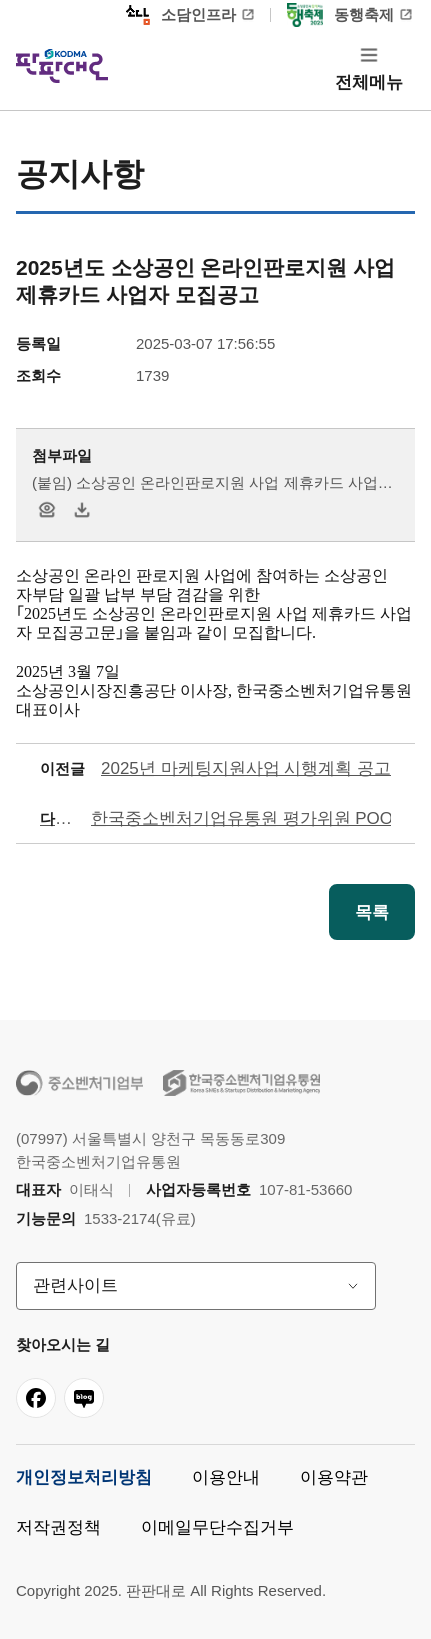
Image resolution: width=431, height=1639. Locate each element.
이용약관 (334, 1477)
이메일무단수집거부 (217, 1527)
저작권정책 (58, 1527)
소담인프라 (180, 15)
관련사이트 (75, 1285)
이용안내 (226, 1477)
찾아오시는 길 (63, 1344)
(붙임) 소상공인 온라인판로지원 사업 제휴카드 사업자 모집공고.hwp (212, 484)
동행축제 (340, 15)
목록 (372, 912)
